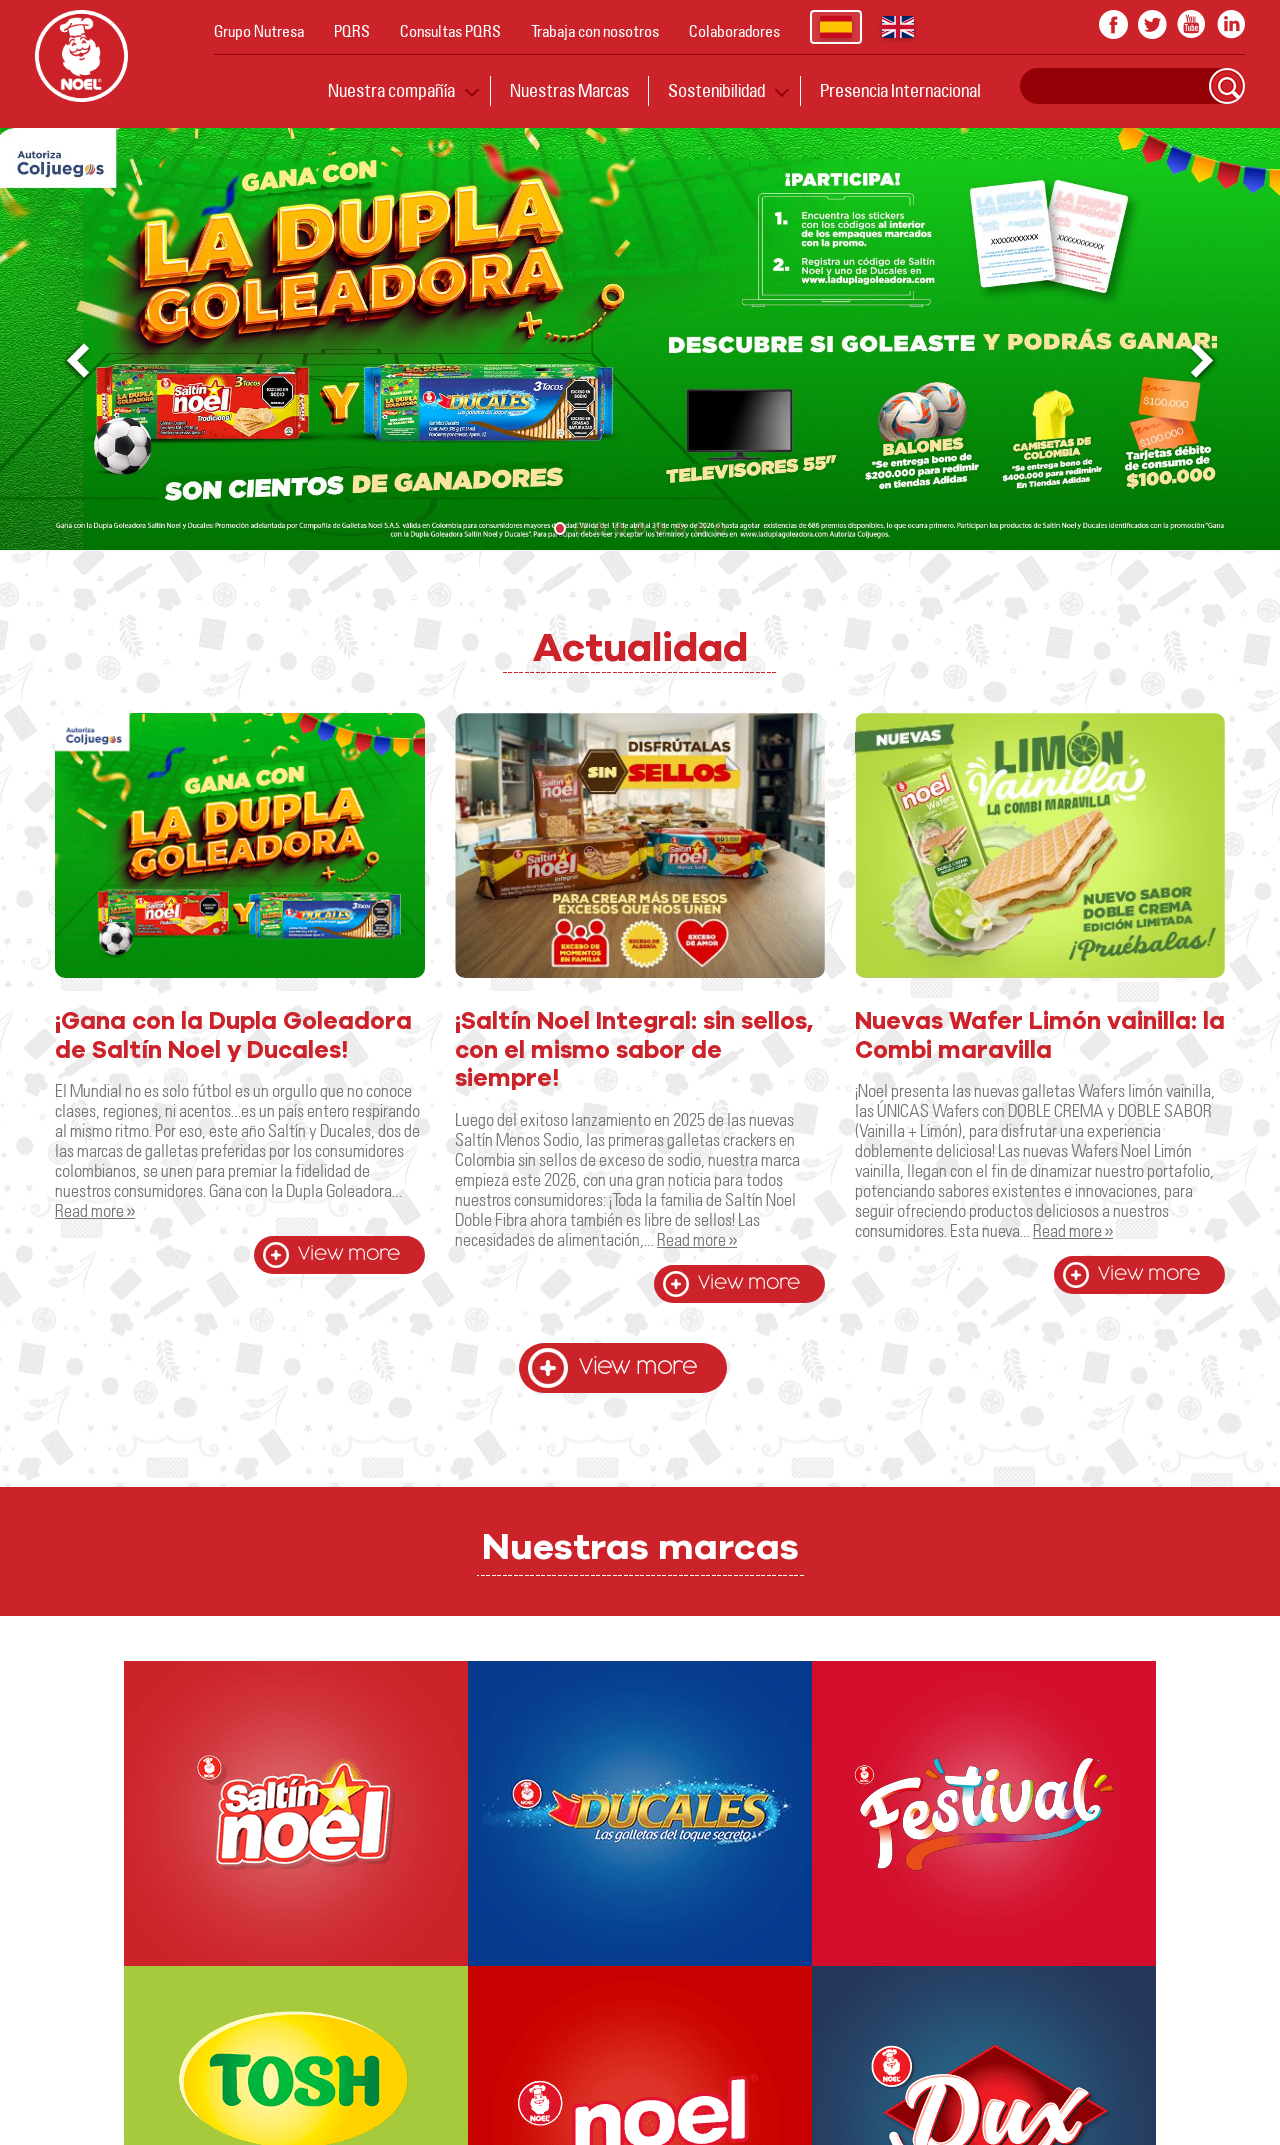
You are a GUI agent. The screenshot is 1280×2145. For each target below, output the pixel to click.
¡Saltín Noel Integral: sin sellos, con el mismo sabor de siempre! (634, 1051)
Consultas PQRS (450, 31)
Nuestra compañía (391, 90)
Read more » (95, 1210)
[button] (1204, 361)
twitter (1152, 24)
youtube (1191, 24)
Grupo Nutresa (259, 31)
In (1230, 24)
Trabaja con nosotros (595, 31)
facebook (1113, 24)
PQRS (352, 31)
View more (349, 1254)
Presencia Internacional (900, 90)
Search (1227, 86)
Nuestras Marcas (569, 90)
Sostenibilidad (716, 90)
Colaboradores (734, 31)
